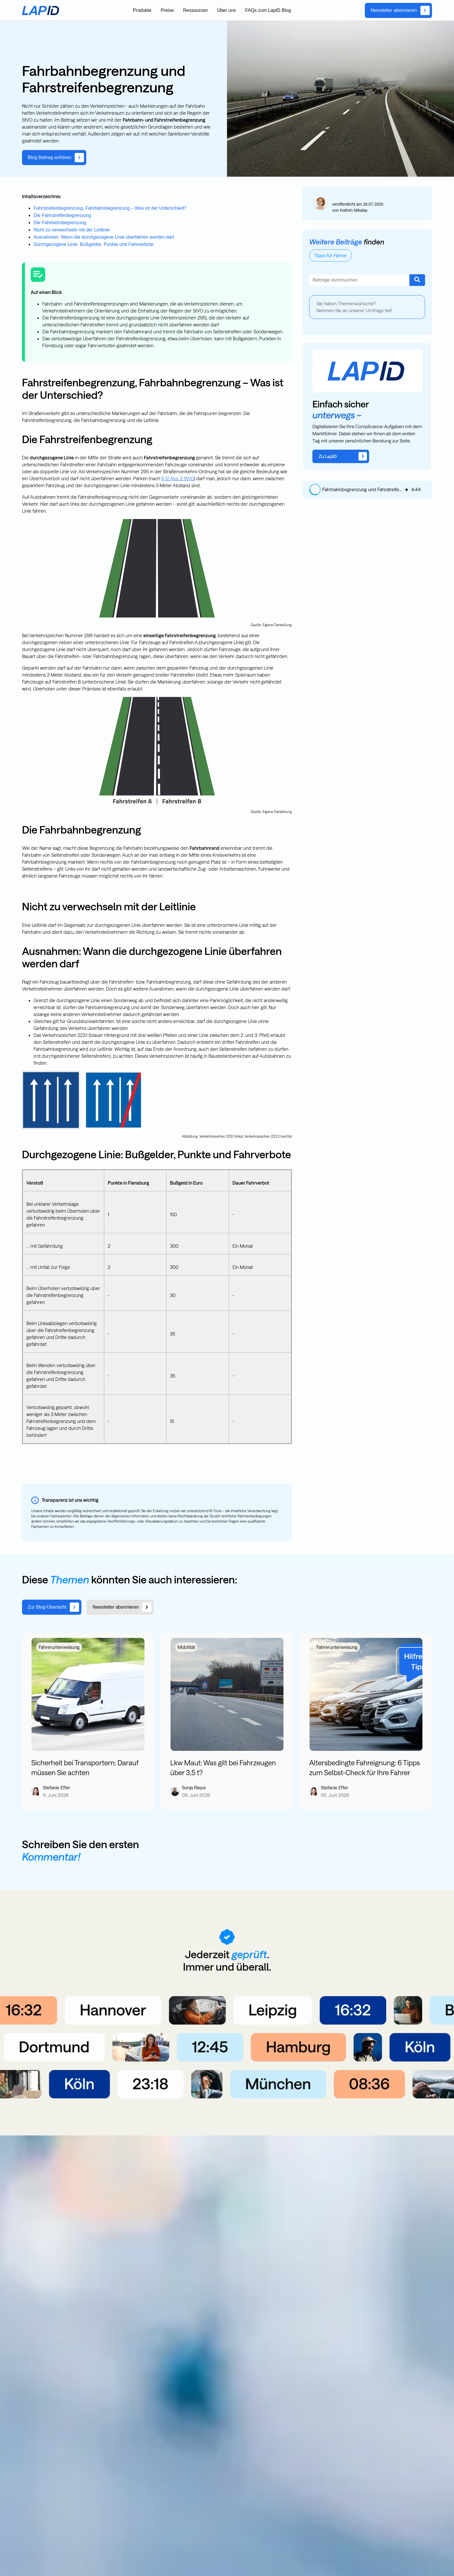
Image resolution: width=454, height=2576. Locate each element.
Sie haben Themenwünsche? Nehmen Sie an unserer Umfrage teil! (354, 307)
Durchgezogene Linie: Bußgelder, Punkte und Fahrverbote (93, 244)
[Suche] (417, 280)
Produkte (142, 10)
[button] (315, 489)
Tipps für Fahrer (330, 255)
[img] (406, 489)
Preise (167, 10)
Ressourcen (195, 10)
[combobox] (359, 280)
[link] (398, 10)
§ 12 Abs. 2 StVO (177, 478)
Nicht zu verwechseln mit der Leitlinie (72, 229)
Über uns (226, 10)
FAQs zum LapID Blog (268, 10)
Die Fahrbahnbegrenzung (60, 222)
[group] (367, 489)
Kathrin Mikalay (354, 210)
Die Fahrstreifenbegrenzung (62, 215)
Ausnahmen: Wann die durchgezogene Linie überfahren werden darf (104, 237)
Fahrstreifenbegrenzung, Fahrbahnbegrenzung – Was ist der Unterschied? (110, 208)
